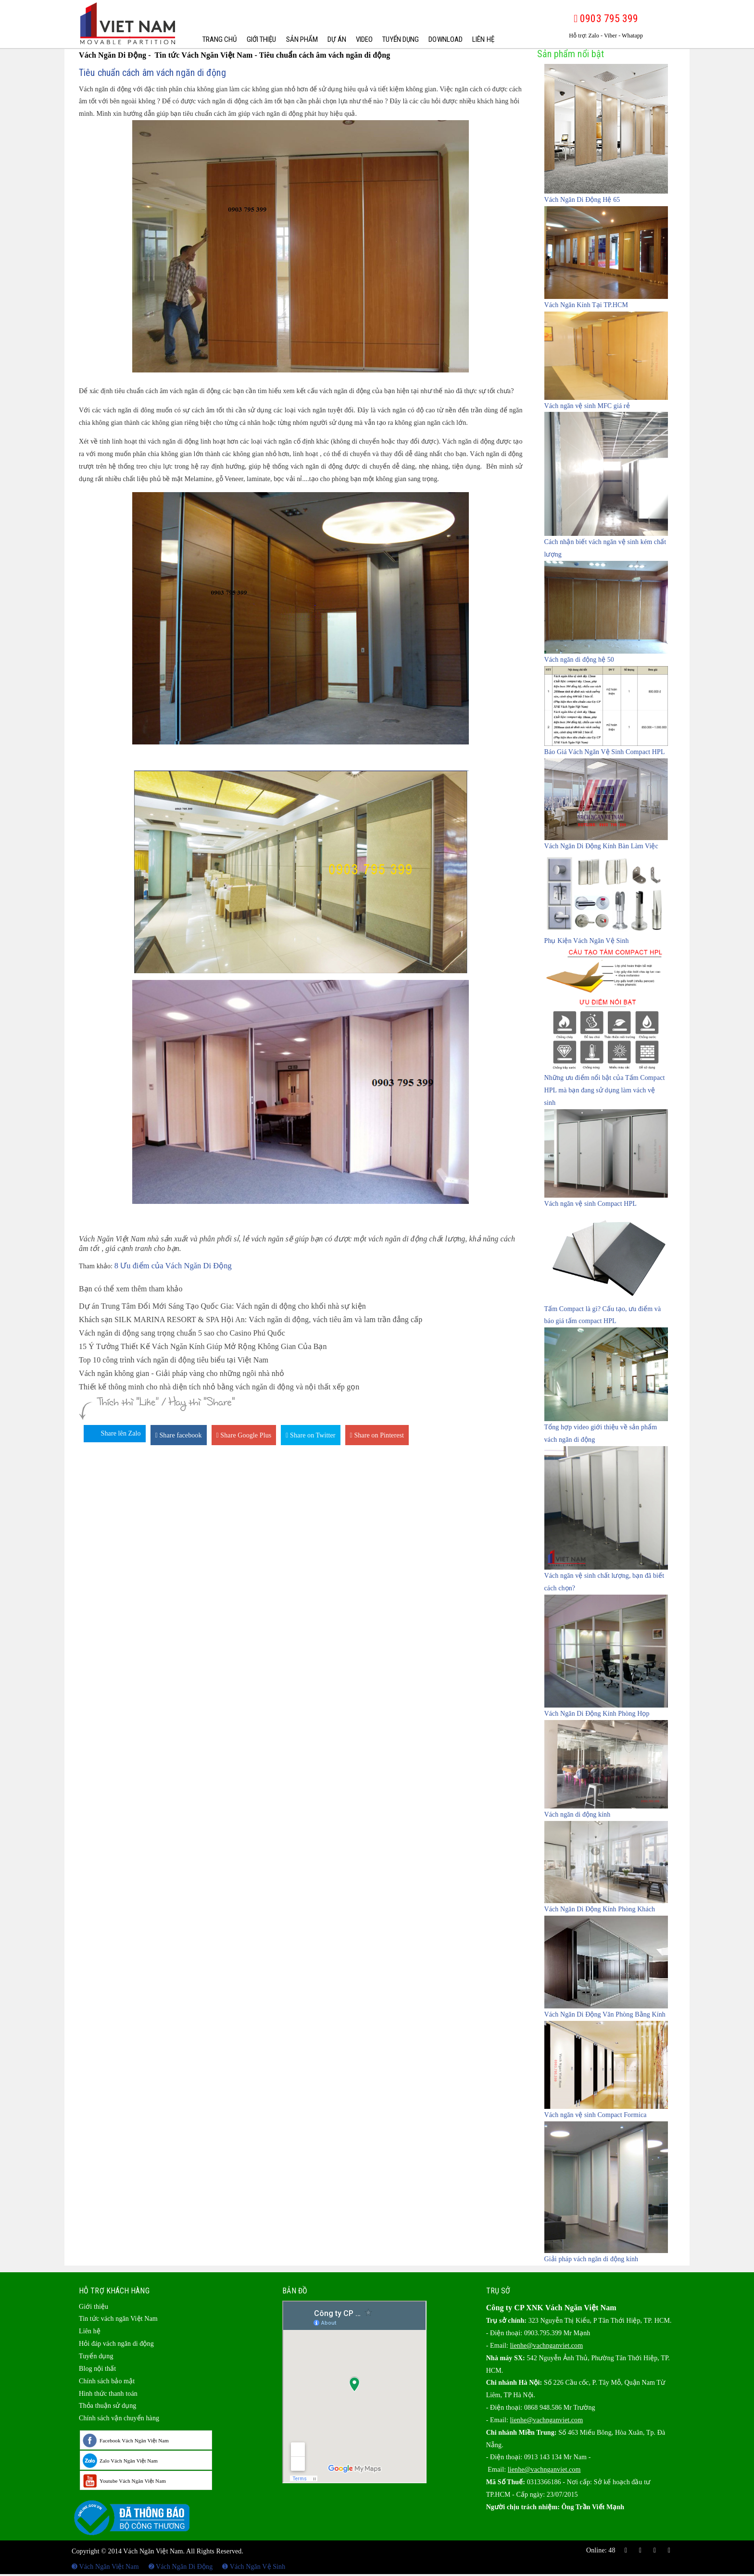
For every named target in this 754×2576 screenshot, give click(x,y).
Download (445, 39)
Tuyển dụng (400, 39)
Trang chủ (219, 39)
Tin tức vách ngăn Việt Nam (118, 2318)
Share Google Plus (244, 1435)
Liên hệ (483, 39)
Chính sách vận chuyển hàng (119, 2418)
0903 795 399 (606, 18)
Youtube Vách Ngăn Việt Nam (133, 2481)
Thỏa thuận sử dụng (107, 2405)
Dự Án (336, 39)
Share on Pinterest (377, 1435)
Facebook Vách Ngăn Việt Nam (134, 2440)
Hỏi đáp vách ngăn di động (116, 2343)
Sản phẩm (302, 39)
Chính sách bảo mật (107, 2381)
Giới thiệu (261, 39)
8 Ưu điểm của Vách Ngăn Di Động (173, 1265)
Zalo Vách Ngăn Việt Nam (129, 2461)
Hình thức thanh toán (108, 2393)
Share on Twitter (310, 1435)
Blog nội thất (97, 2368)
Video (364, 39)
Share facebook (178, 1435)
